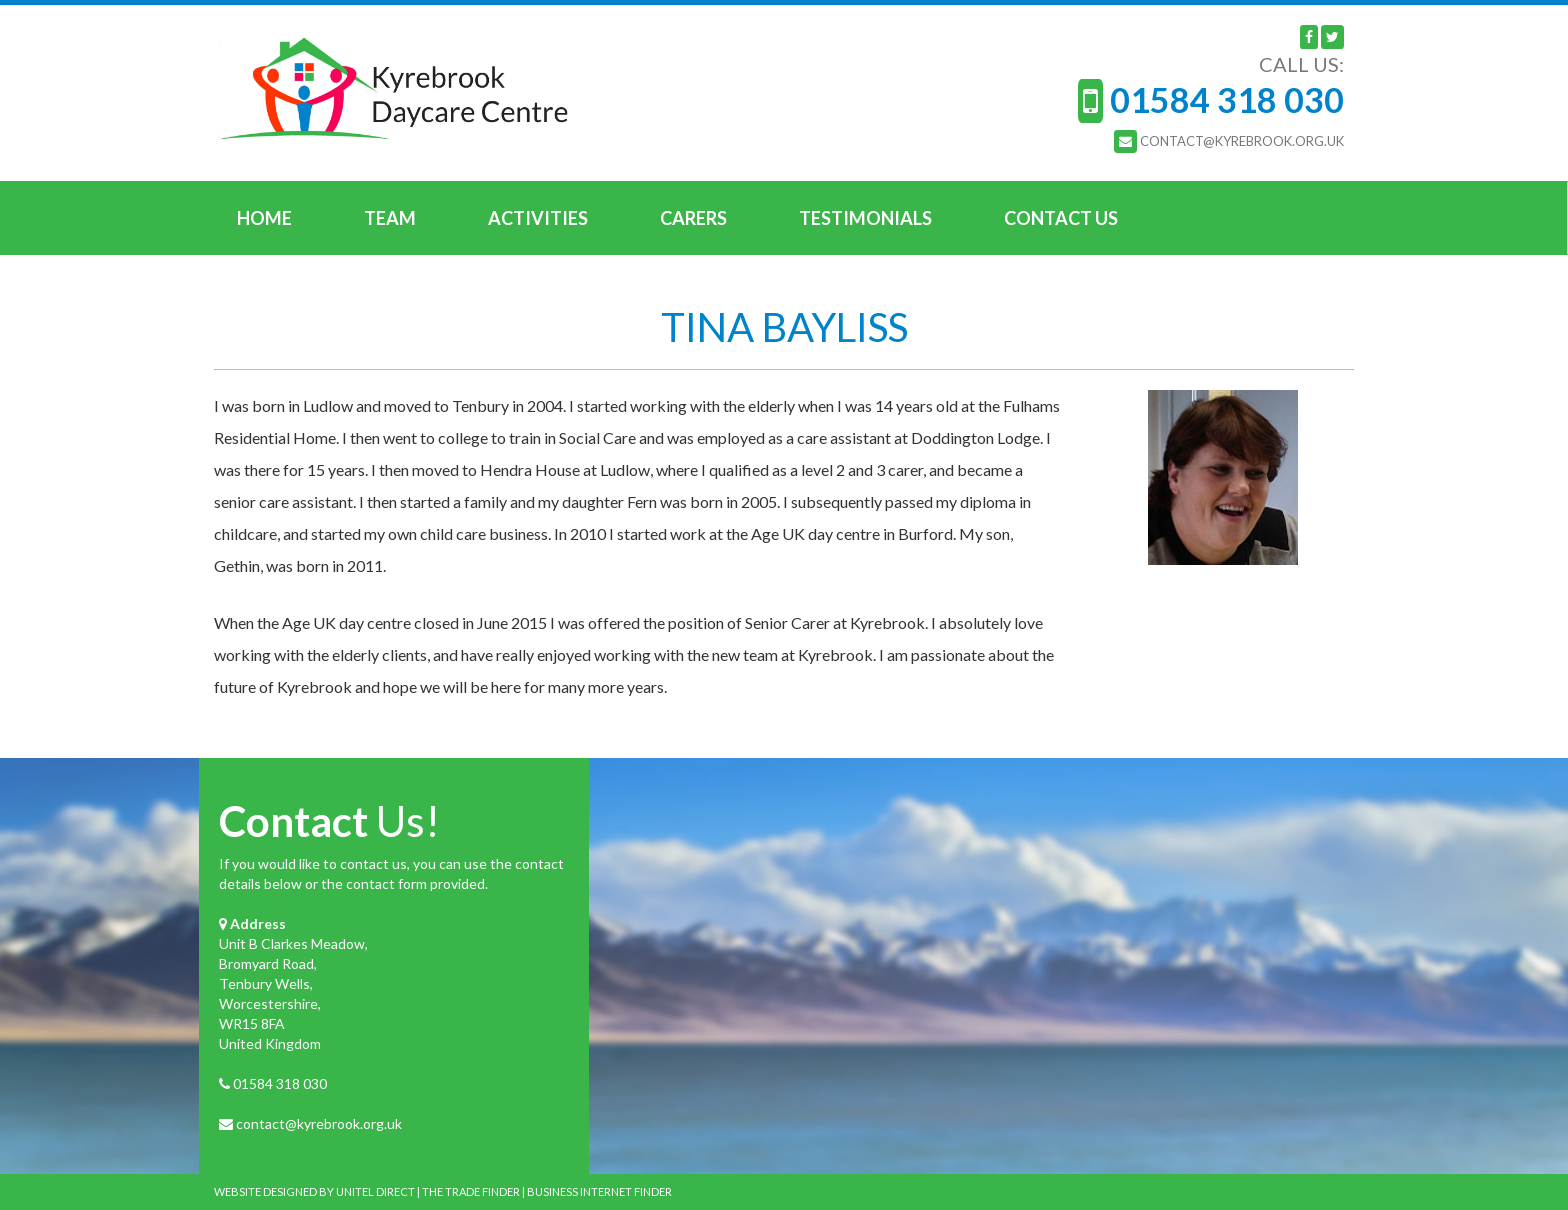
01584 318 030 (280, 1083)
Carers (693, 218)
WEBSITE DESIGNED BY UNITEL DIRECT (314, 1191)
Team (390, 218)
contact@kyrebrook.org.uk (319, 1123)
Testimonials (865, 218)
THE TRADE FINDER (471, 1191)
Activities (538, 218)
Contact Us (1061, 218)
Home (264, 218)
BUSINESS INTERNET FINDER (599, 1191)
